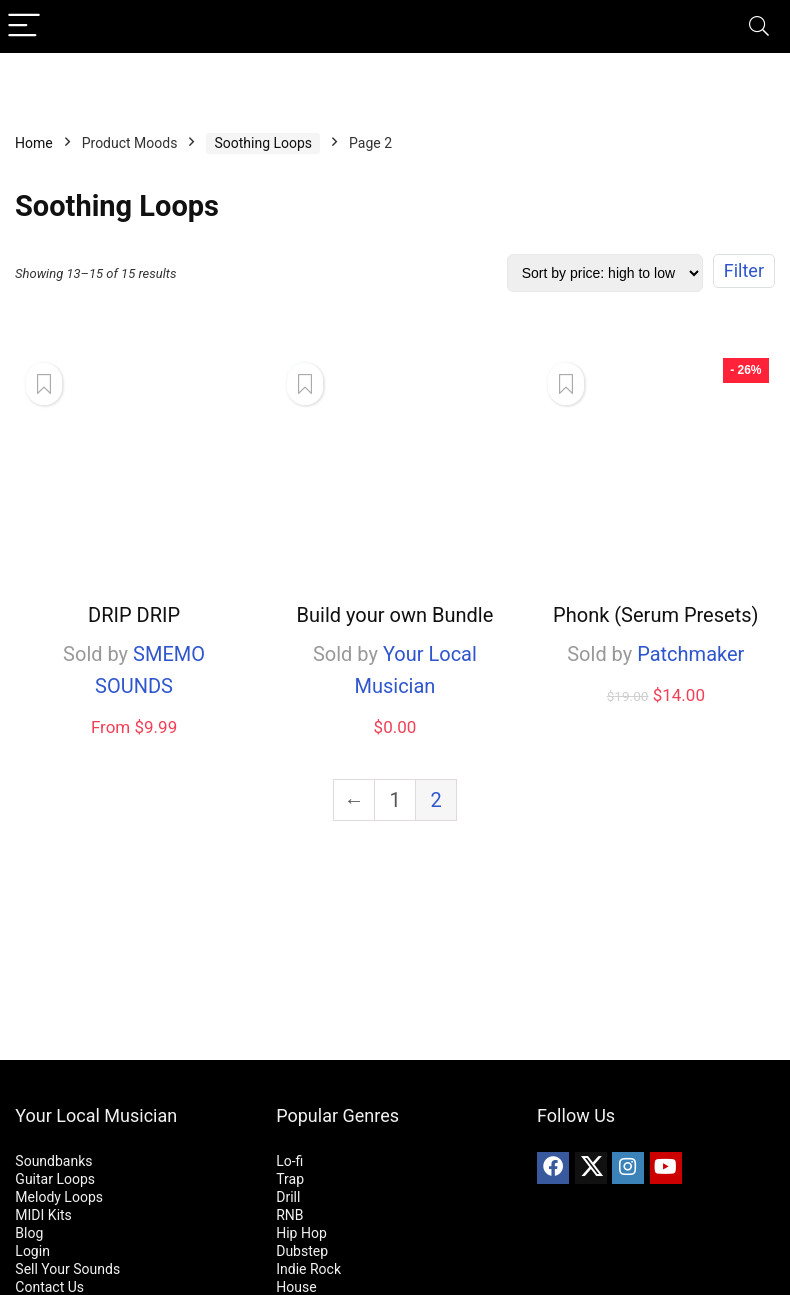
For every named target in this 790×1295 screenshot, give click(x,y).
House (296, 1287)
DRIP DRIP (134, 615)
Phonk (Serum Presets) (655, 615)
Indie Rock (308, 1269)
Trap (290, 1179)
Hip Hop (301, 1233)
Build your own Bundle (395, 615)
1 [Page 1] (394, 800)
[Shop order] (605, 273)
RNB (289, 1215)
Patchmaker (690, 654)
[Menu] (24, 26)
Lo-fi (289, 1161)
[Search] (759, 26)
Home (34, 143)
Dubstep (302, 1251)
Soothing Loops (263, 143)
